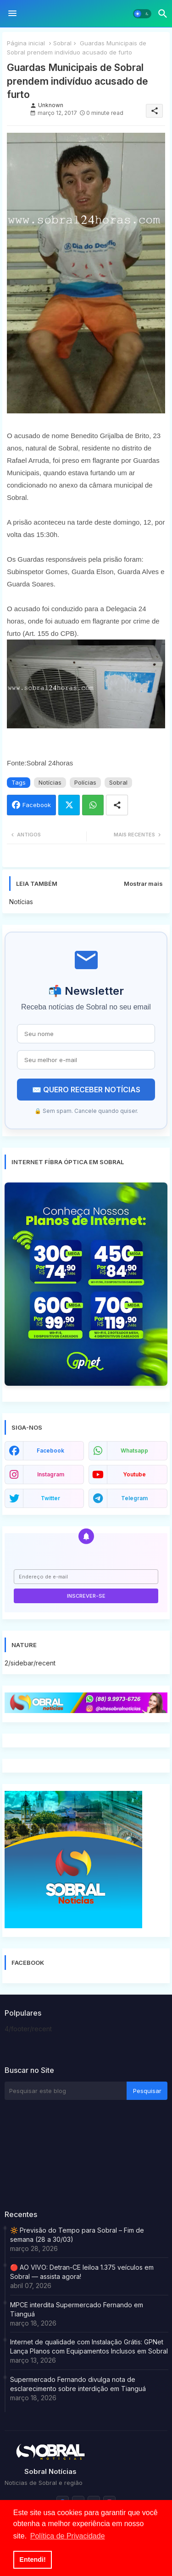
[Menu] (12, 14)
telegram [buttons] (134, 1498)
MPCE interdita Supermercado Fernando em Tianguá (76, 2309)
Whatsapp (93, 805)
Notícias (50, 782)
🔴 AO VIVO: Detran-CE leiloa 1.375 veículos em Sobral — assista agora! (82, 2271)
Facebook (36, 804)
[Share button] (117, 805)
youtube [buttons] (134, 1474)
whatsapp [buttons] (134, 1450)
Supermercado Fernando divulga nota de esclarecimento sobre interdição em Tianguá (78, 2383)
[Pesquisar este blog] (66, 2091)
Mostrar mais (143, 883)
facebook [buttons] (50, 1450)
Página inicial (26, 43)
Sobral (62, 43)
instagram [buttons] (50, 1474)
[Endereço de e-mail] (86, 1576)
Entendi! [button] (32, 2559)
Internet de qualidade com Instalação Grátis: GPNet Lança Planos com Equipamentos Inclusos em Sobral (89, 2346)
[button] (142, 13)
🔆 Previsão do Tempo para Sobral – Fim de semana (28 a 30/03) (77, 2234)
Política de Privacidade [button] (67, 2536)
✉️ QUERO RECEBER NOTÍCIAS (86, 1089)
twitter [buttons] (50, 1498)
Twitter (69, 805)
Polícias (85, 782)
